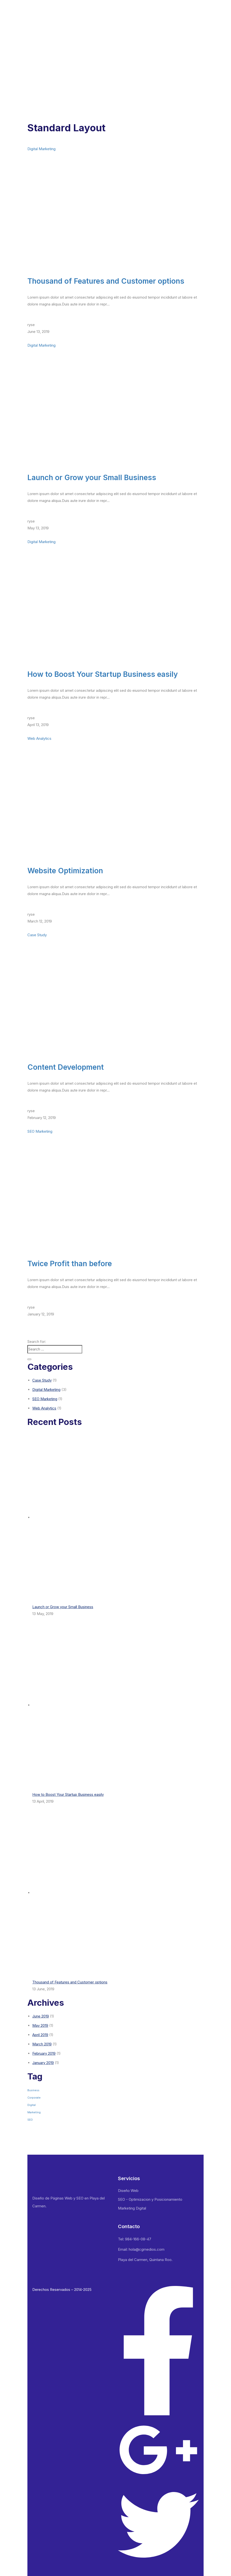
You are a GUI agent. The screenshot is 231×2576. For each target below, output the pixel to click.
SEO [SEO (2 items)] (30, 2119)
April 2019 (40, 2034)
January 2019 (43, 2062)
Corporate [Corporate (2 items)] (34, 2097)
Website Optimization (65, 870)
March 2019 (42, 2044)
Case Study (37, 935)
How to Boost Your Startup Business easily (102, 674)
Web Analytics (39, 738)
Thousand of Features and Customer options (105, 281)
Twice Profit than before (69, 1263)
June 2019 (40, 2016)
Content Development (65, 1067)
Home (32, 65)
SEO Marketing (39, 1131)
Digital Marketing (41, 148)
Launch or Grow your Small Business (91, 477)
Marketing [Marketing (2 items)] (34, 2112)
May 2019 (40, 2025)
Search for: (54, 1346)
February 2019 (44, 2053)
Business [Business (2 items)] (33, 2090)
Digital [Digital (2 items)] (31, 2105)
